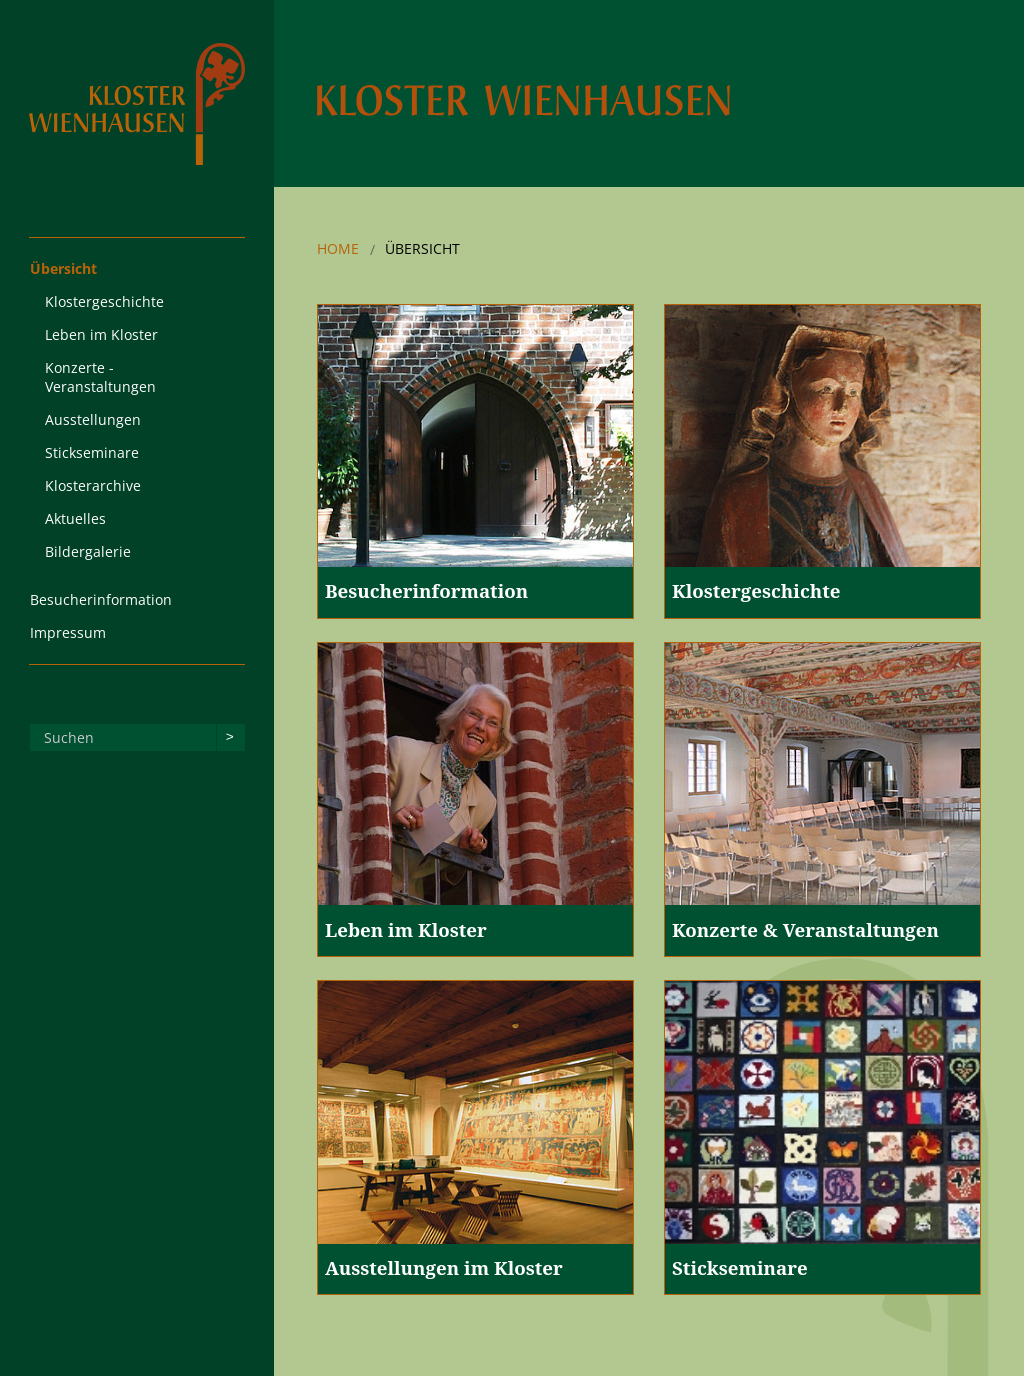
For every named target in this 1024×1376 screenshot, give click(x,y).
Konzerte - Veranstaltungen (100, 377)
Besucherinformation (101, 599)
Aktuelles (75, 518)
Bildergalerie (88, 551)
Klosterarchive (93, 485)
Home (338, 248)
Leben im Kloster (101, 334)
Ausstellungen (93, 419)
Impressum (68, 632)
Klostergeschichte (104, 301)
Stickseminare (92, 452)
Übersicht (63, 268)
